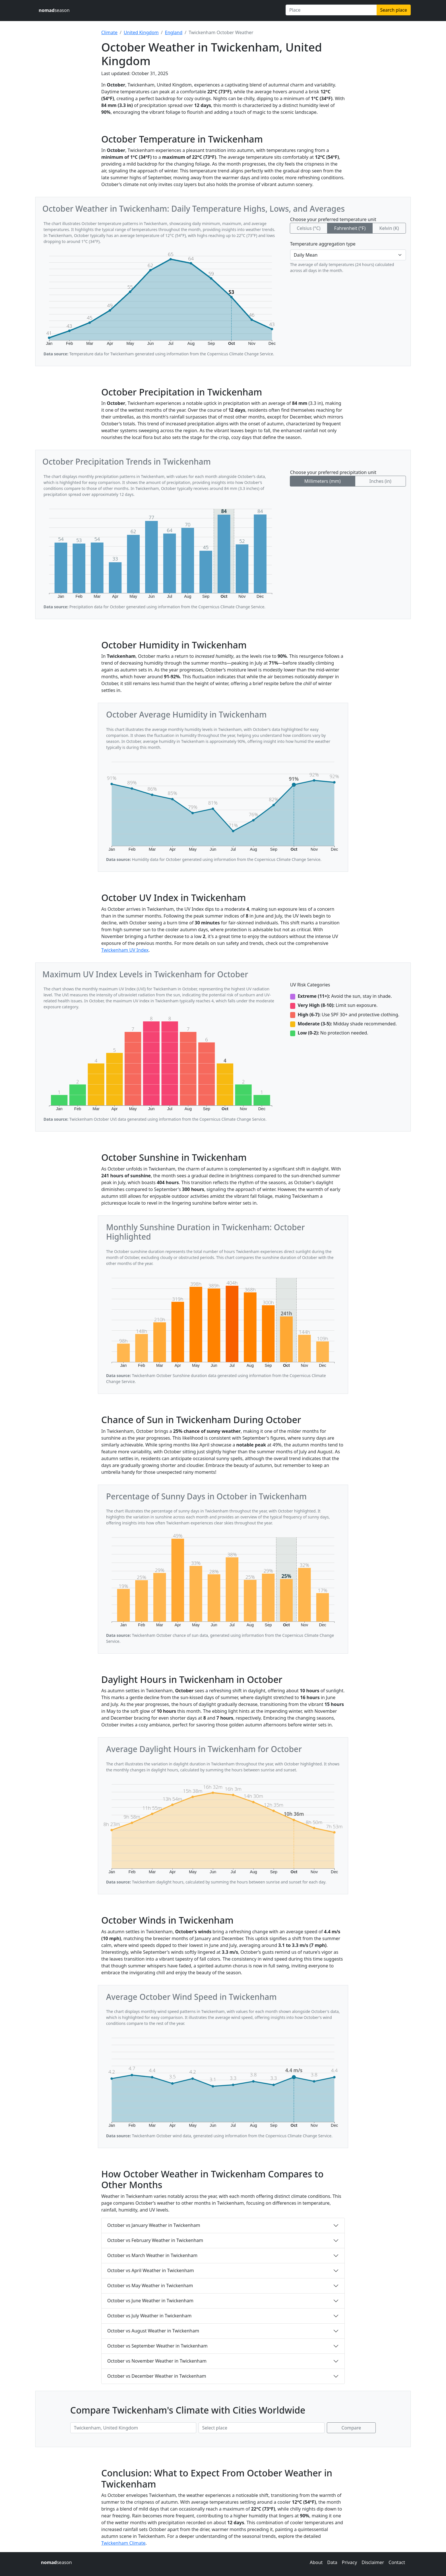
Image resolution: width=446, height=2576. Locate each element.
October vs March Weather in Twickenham (152, 2255)
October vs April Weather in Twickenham (150, 2270)
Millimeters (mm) (322, 481)
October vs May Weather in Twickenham (150, 2285)
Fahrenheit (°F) (350, 228)
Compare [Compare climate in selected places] (351, 2428)
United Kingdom (141, 32)
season (54, 10)
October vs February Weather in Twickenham (155, 2240)
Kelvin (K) (389, 228)
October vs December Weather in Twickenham (156, 2376)
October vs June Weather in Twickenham (150, 2300)
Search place (393, 10)
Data (332, 2562)
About (316, 2562)
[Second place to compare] (262, 2427)
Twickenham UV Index (124, 950)
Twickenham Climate (123, 2543)
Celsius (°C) (308, 228)
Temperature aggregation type (323, 244)
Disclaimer (373, 2562)
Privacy (349, 2562)
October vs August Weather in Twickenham (153, 2331)
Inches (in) (380, 481)
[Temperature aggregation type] (348, 255)
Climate (109, 32)
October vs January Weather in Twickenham (153, 2225)
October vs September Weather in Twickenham (157, 2346)
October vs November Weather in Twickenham (157, 2361)
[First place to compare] (133, 2427)
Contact (397, 2562)
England (173, 32)
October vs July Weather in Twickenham (149, 2316)
